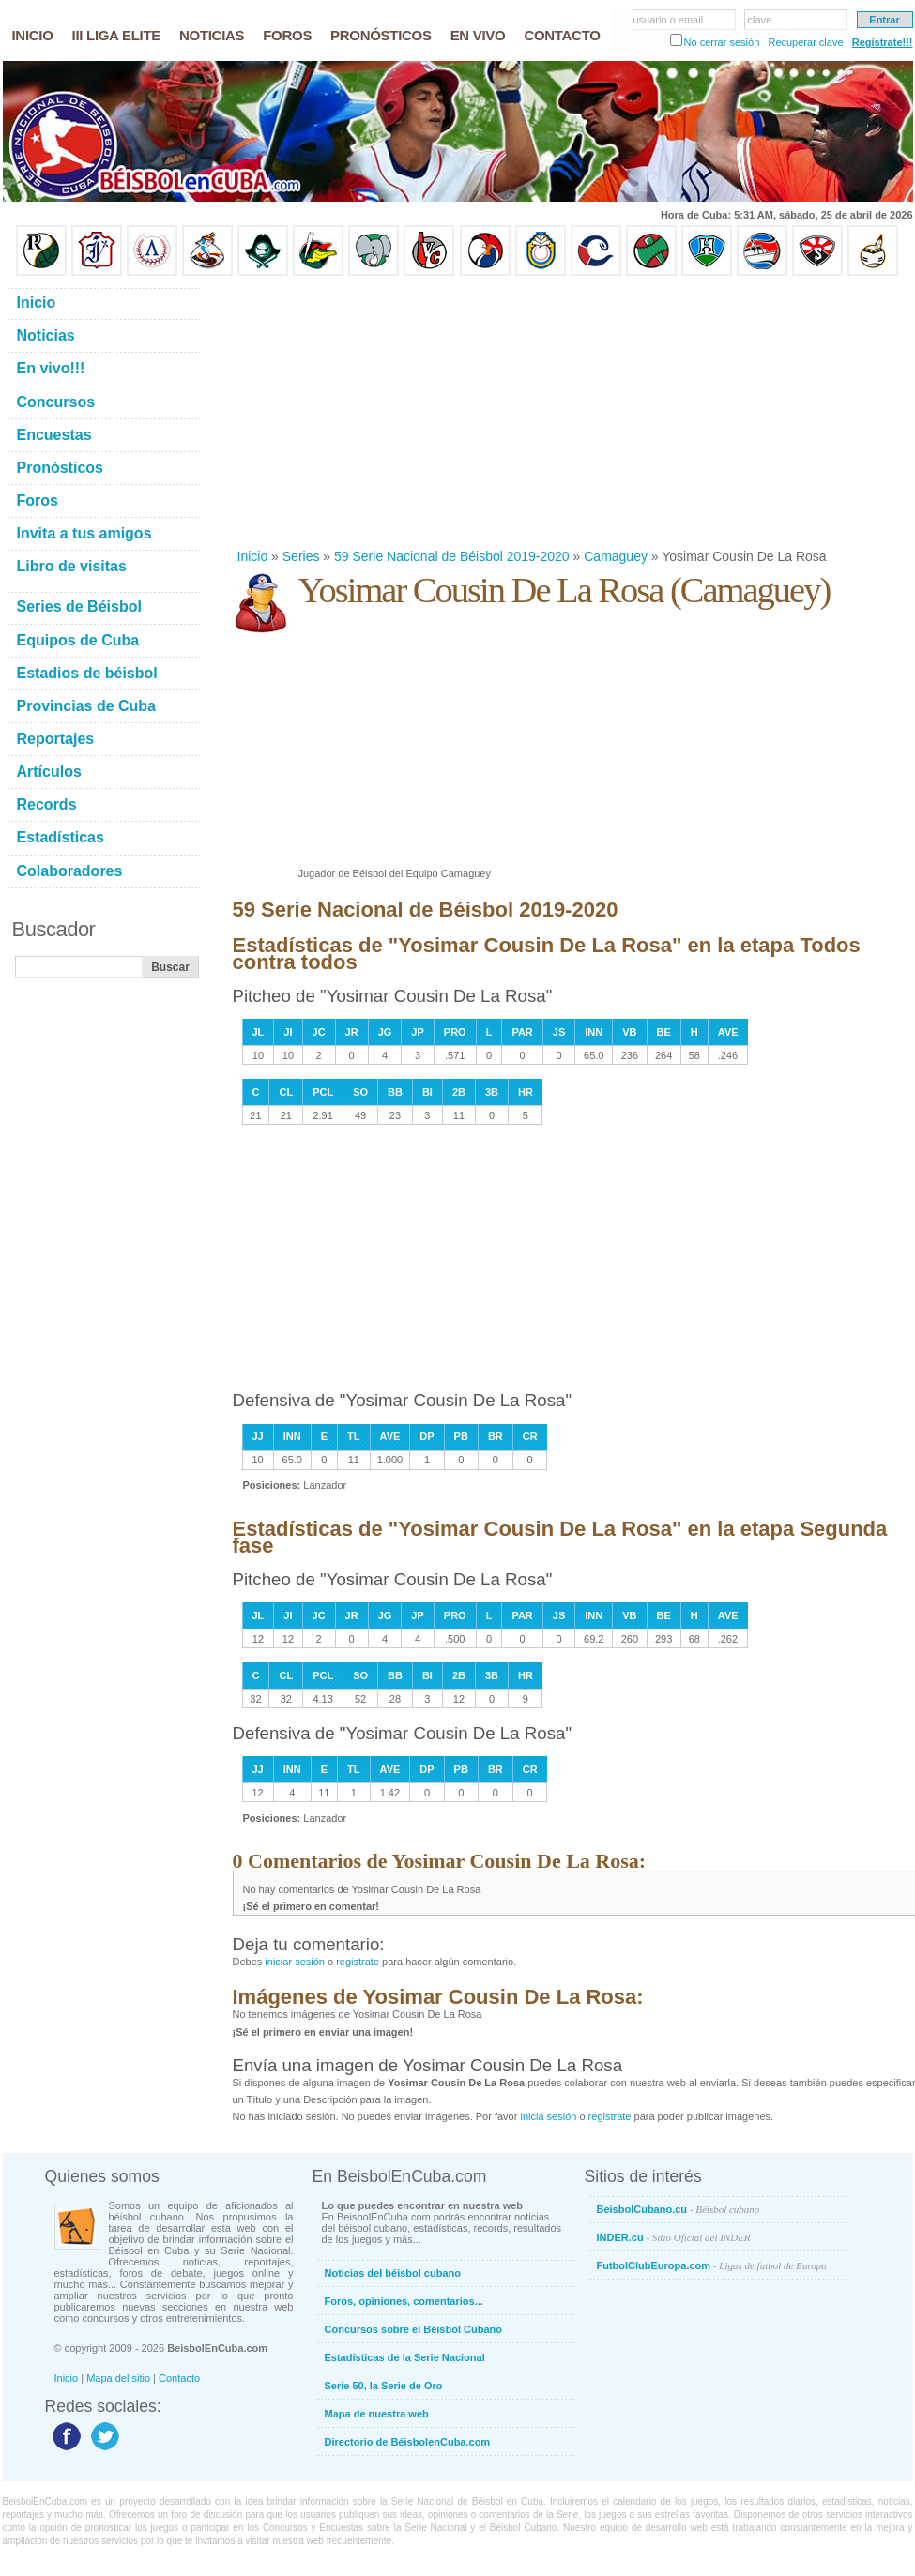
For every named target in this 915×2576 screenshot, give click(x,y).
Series (301, 556)
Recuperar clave (805, 42)
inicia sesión (548, 2116)
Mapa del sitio (118, 2378)
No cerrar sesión (722, 42)
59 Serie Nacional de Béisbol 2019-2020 (452, 556)
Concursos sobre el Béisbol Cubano (413, 2329)
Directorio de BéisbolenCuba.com (408, 2441)
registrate (357, 1961)
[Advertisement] (396, 411)
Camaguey (616, 556)
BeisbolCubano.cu (678, 2209)
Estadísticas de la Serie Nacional (405, 2357)
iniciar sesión (295, 1961)
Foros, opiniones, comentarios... (404, 2301)
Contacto (179, 2378)
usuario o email (668, 19)
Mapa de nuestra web (377, 2413)
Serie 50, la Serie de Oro (384, 2385)
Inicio (252, 556)
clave (760, 19)
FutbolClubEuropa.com (712, 2265)
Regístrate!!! (882, 42)
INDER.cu (674, 2237)
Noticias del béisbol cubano (393, 2273)
